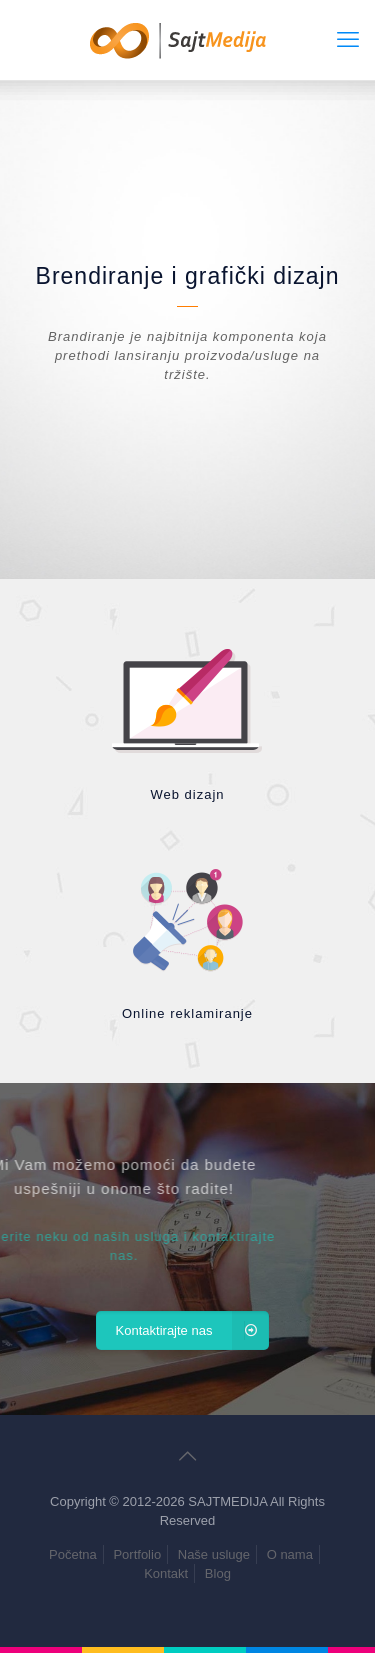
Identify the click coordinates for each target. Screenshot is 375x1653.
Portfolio (137, 1554)
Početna (73, 1554)
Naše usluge (214, 1554)
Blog (218, 1573)
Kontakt (166, 1573)
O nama (290, 1554)
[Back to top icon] (188, 1456)
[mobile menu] (348, 40)
